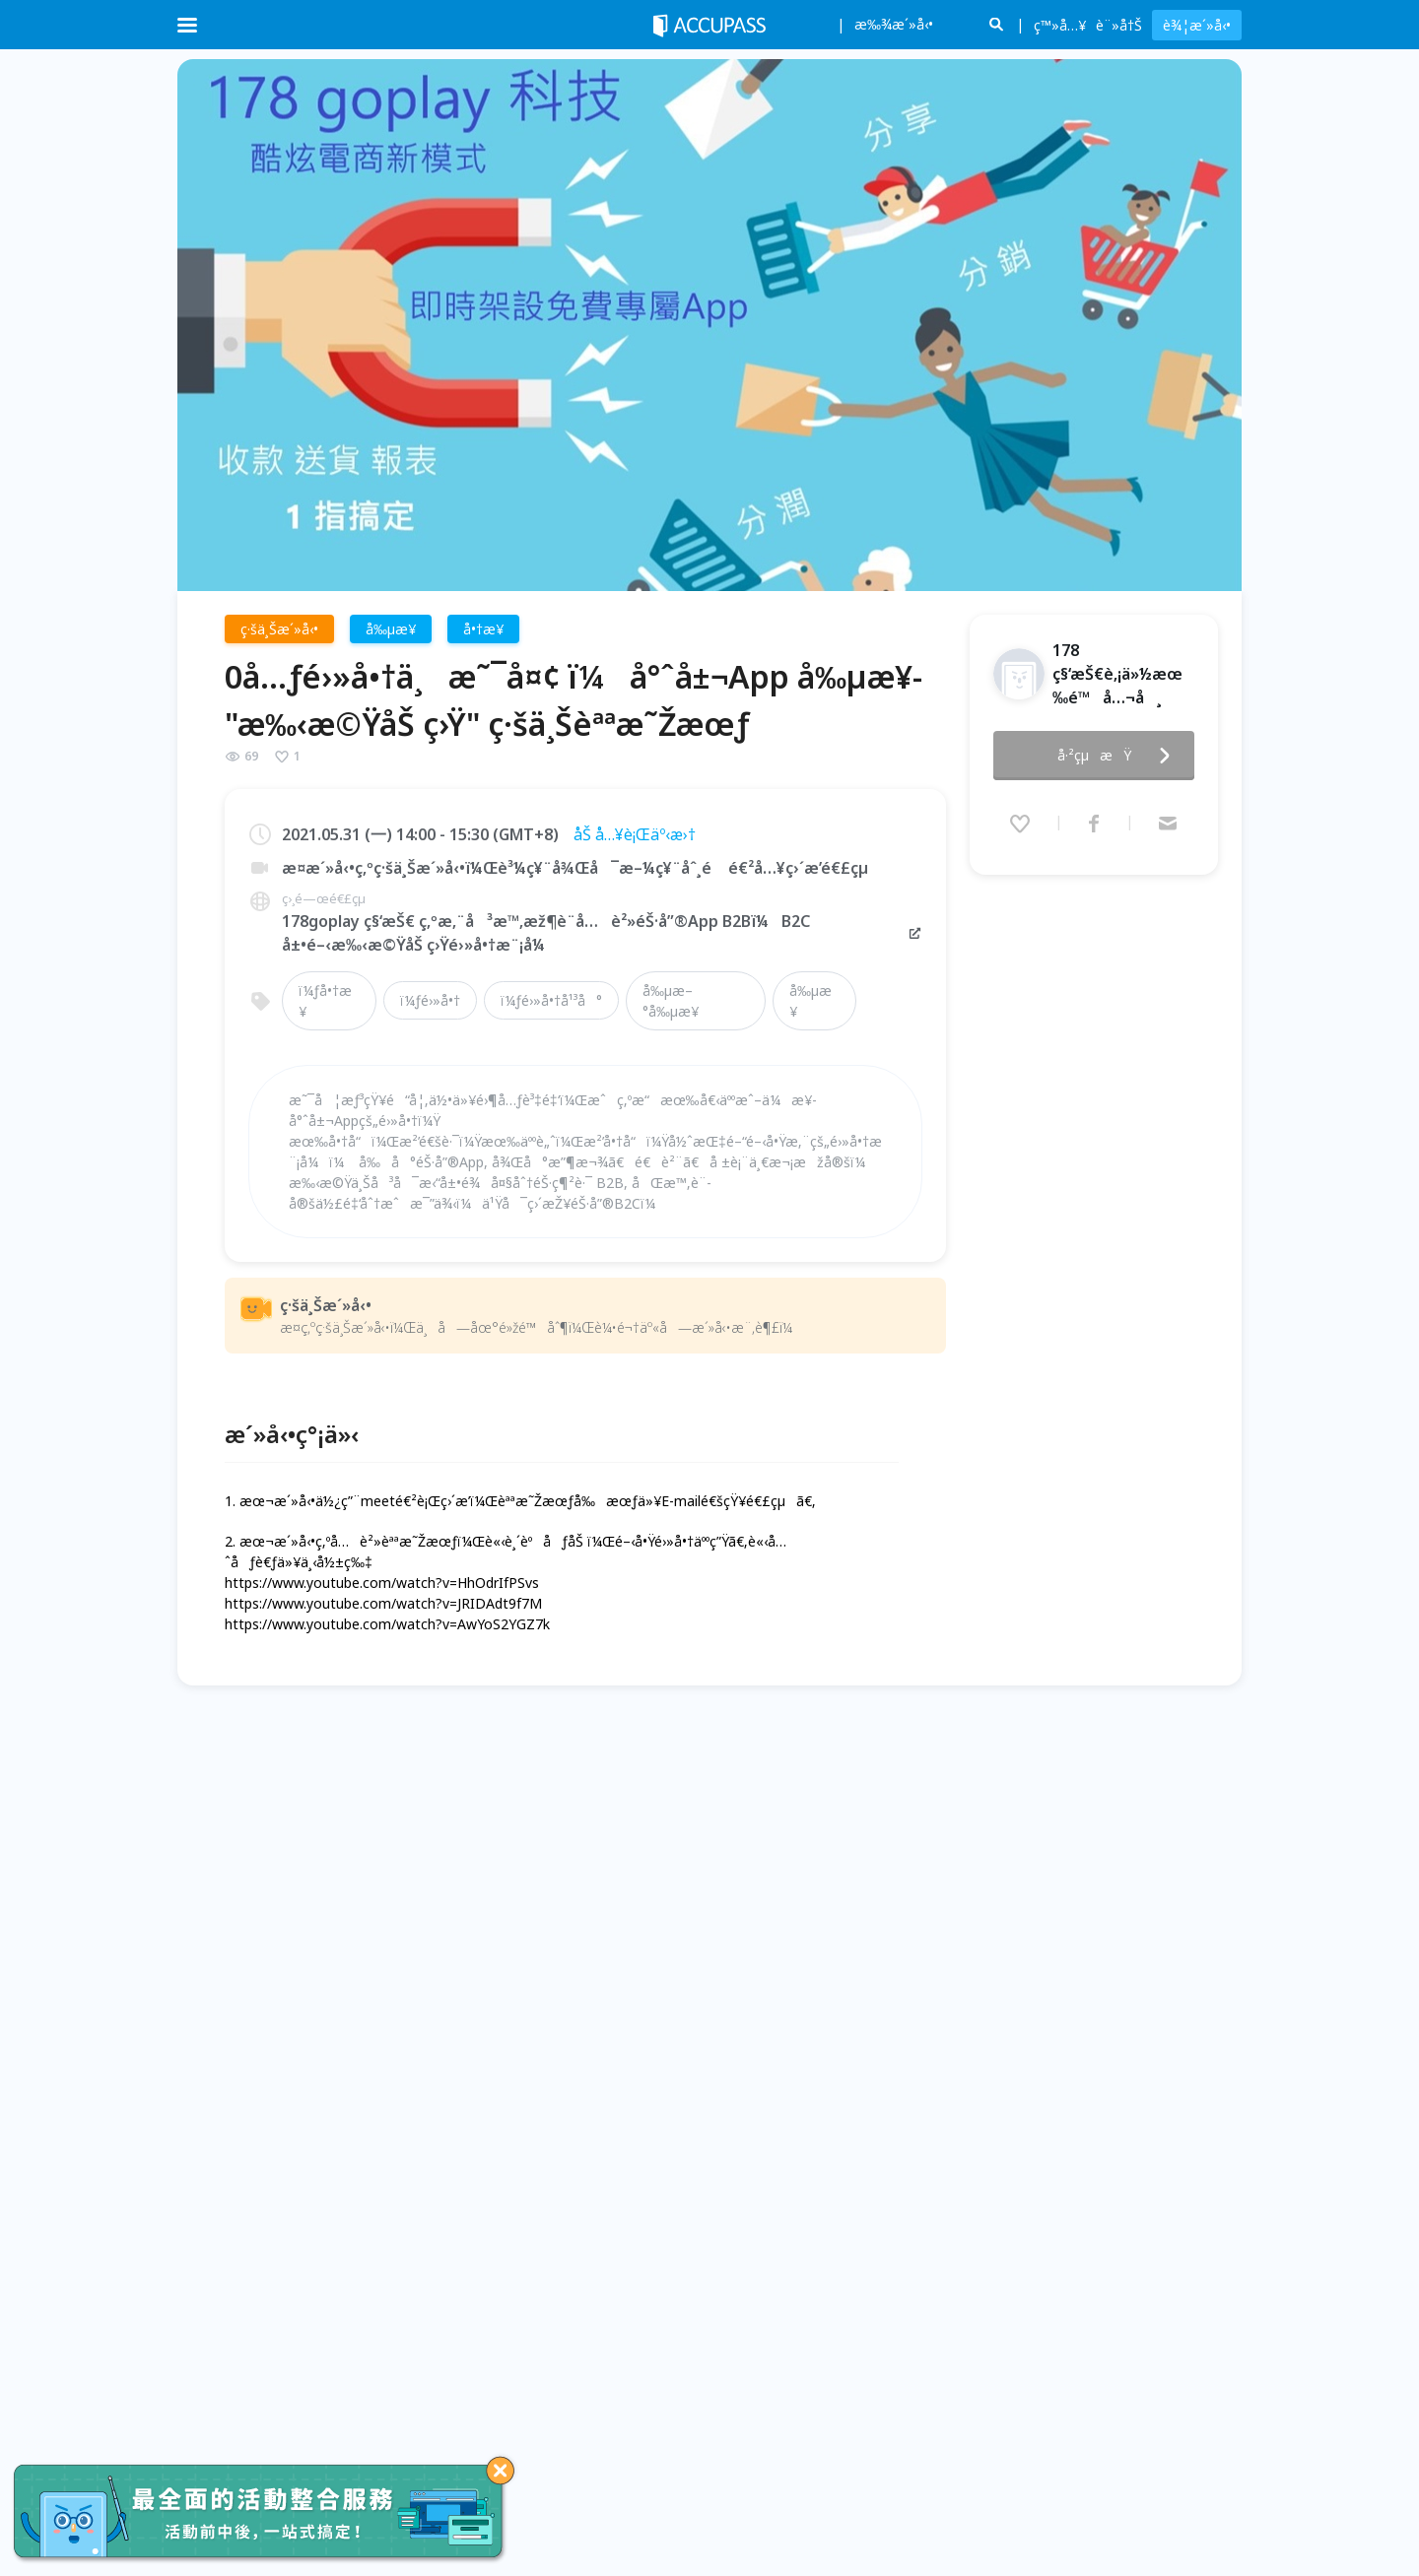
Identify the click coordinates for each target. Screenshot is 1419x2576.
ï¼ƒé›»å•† (430, 1000)
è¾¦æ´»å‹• (1197, 25)
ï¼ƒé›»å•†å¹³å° (551, 1000)
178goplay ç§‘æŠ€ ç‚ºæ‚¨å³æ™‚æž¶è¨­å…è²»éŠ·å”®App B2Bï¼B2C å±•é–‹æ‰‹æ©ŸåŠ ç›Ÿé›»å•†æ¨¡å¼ (602, 933)
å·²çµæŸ (1119, 749)
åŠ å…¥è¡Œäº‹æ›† (635, 834)
